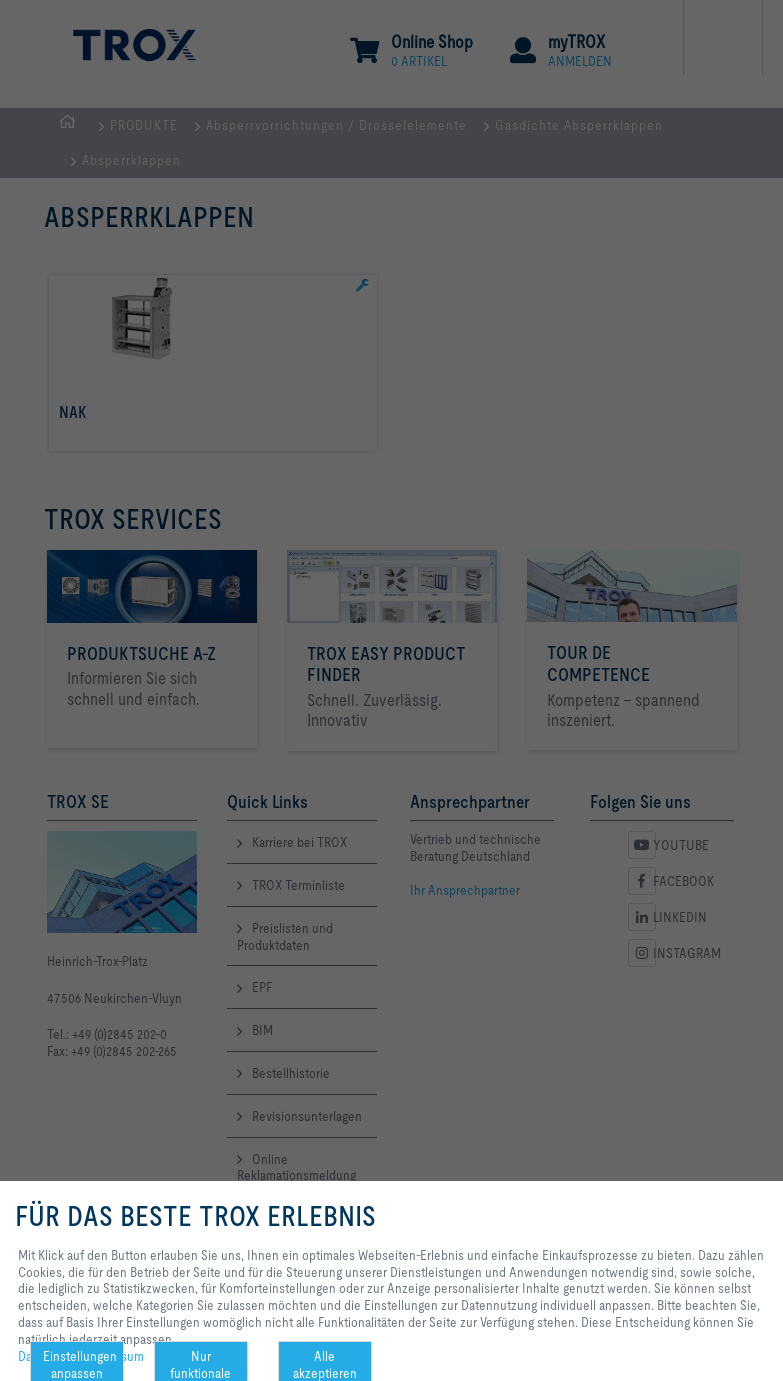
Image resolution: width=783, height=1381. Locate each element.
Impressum (113, 1356)
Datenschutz (52, 1356)
